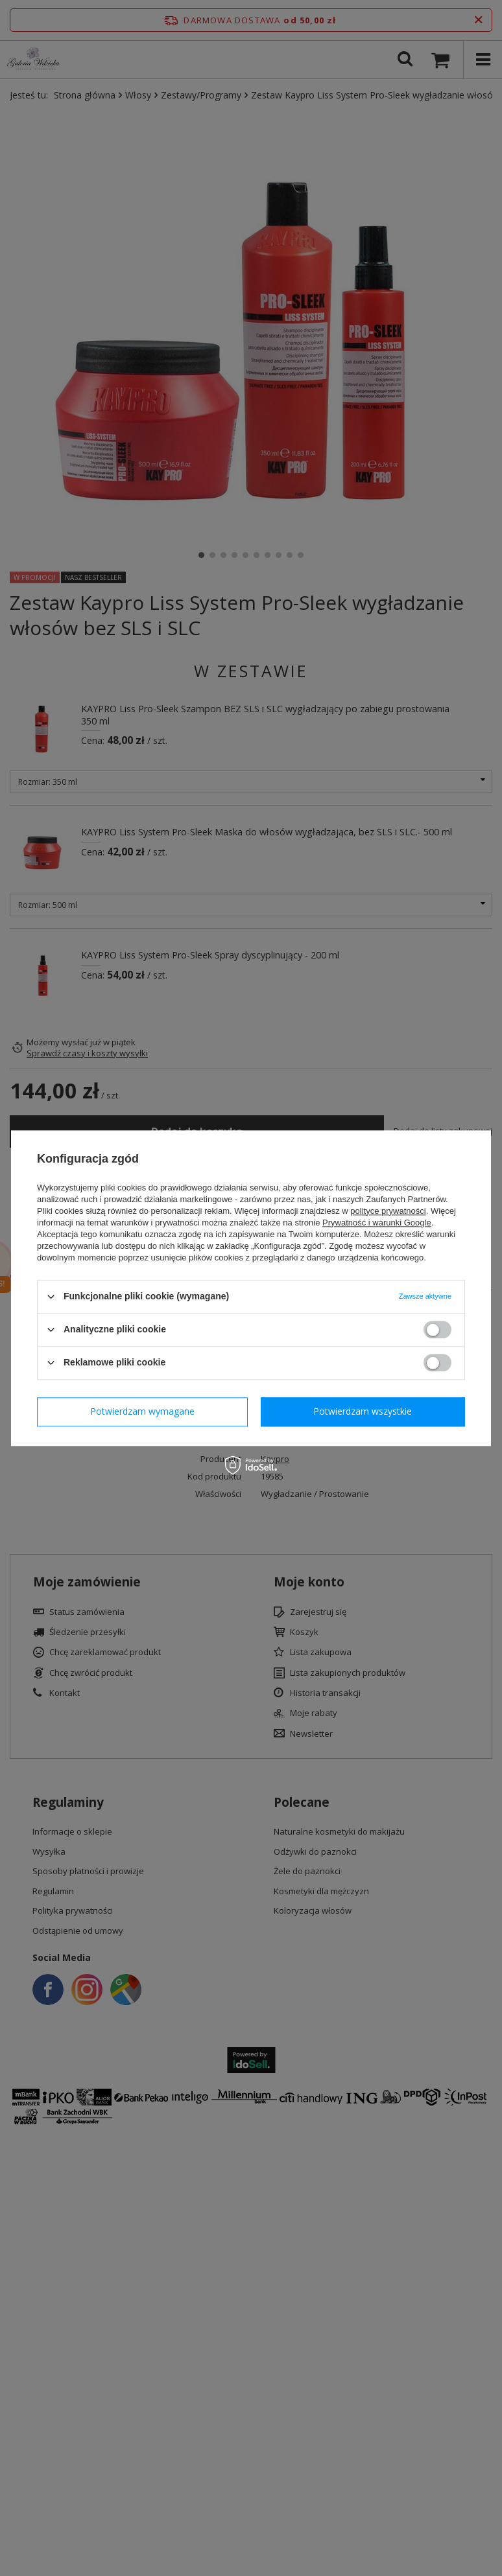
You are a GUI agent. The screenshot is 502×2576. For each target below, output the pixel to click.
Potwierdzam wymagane (142, 1411)
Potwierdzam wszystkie (362, 1411)
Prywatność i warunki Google (376, 1222)
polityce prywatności (387, 1211)
